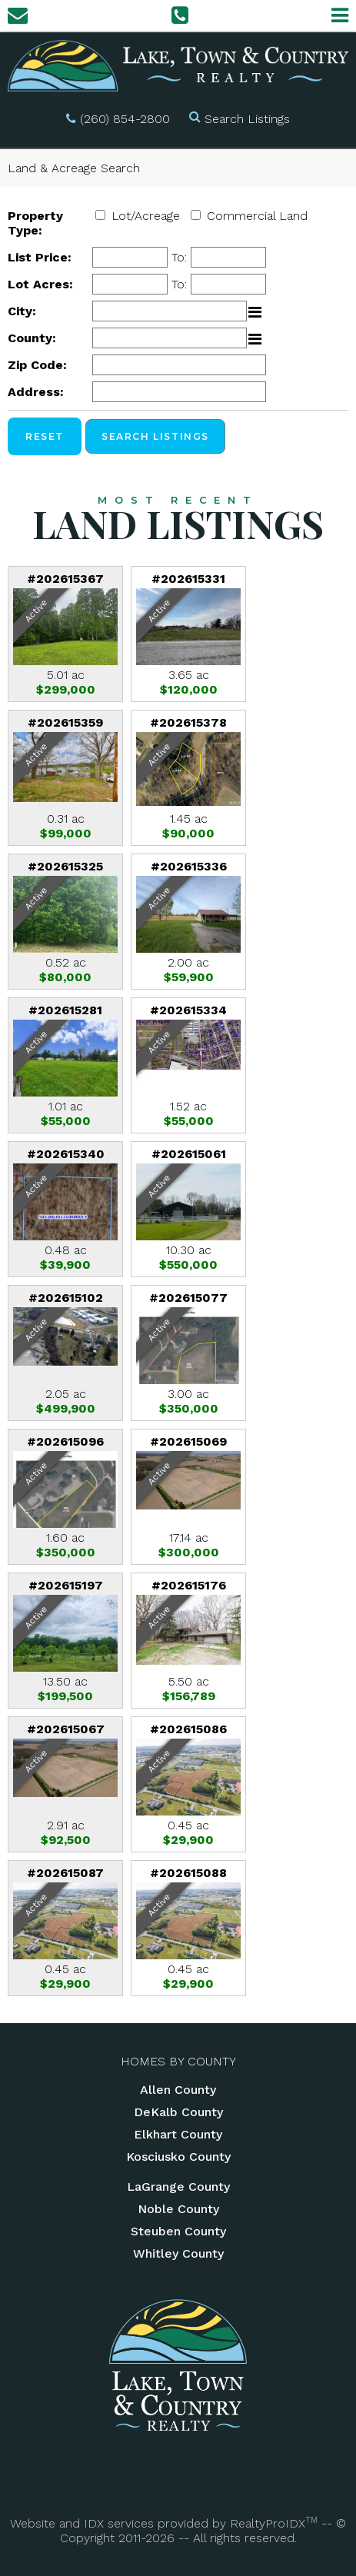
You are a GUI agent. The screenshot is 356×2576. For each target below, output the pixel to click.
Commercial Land (257, 215)
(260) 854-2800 (125, 118)
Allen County (178, 2089)
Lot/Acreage (145, 215)
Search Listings (247, 118)
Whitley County (178, 2253)
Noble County (178, 2209)
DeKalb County (178, 2112)
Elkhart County (178, 2134)
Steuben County (178, 2231)
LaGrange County (178, 2186)
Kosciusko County (178, 2156)
